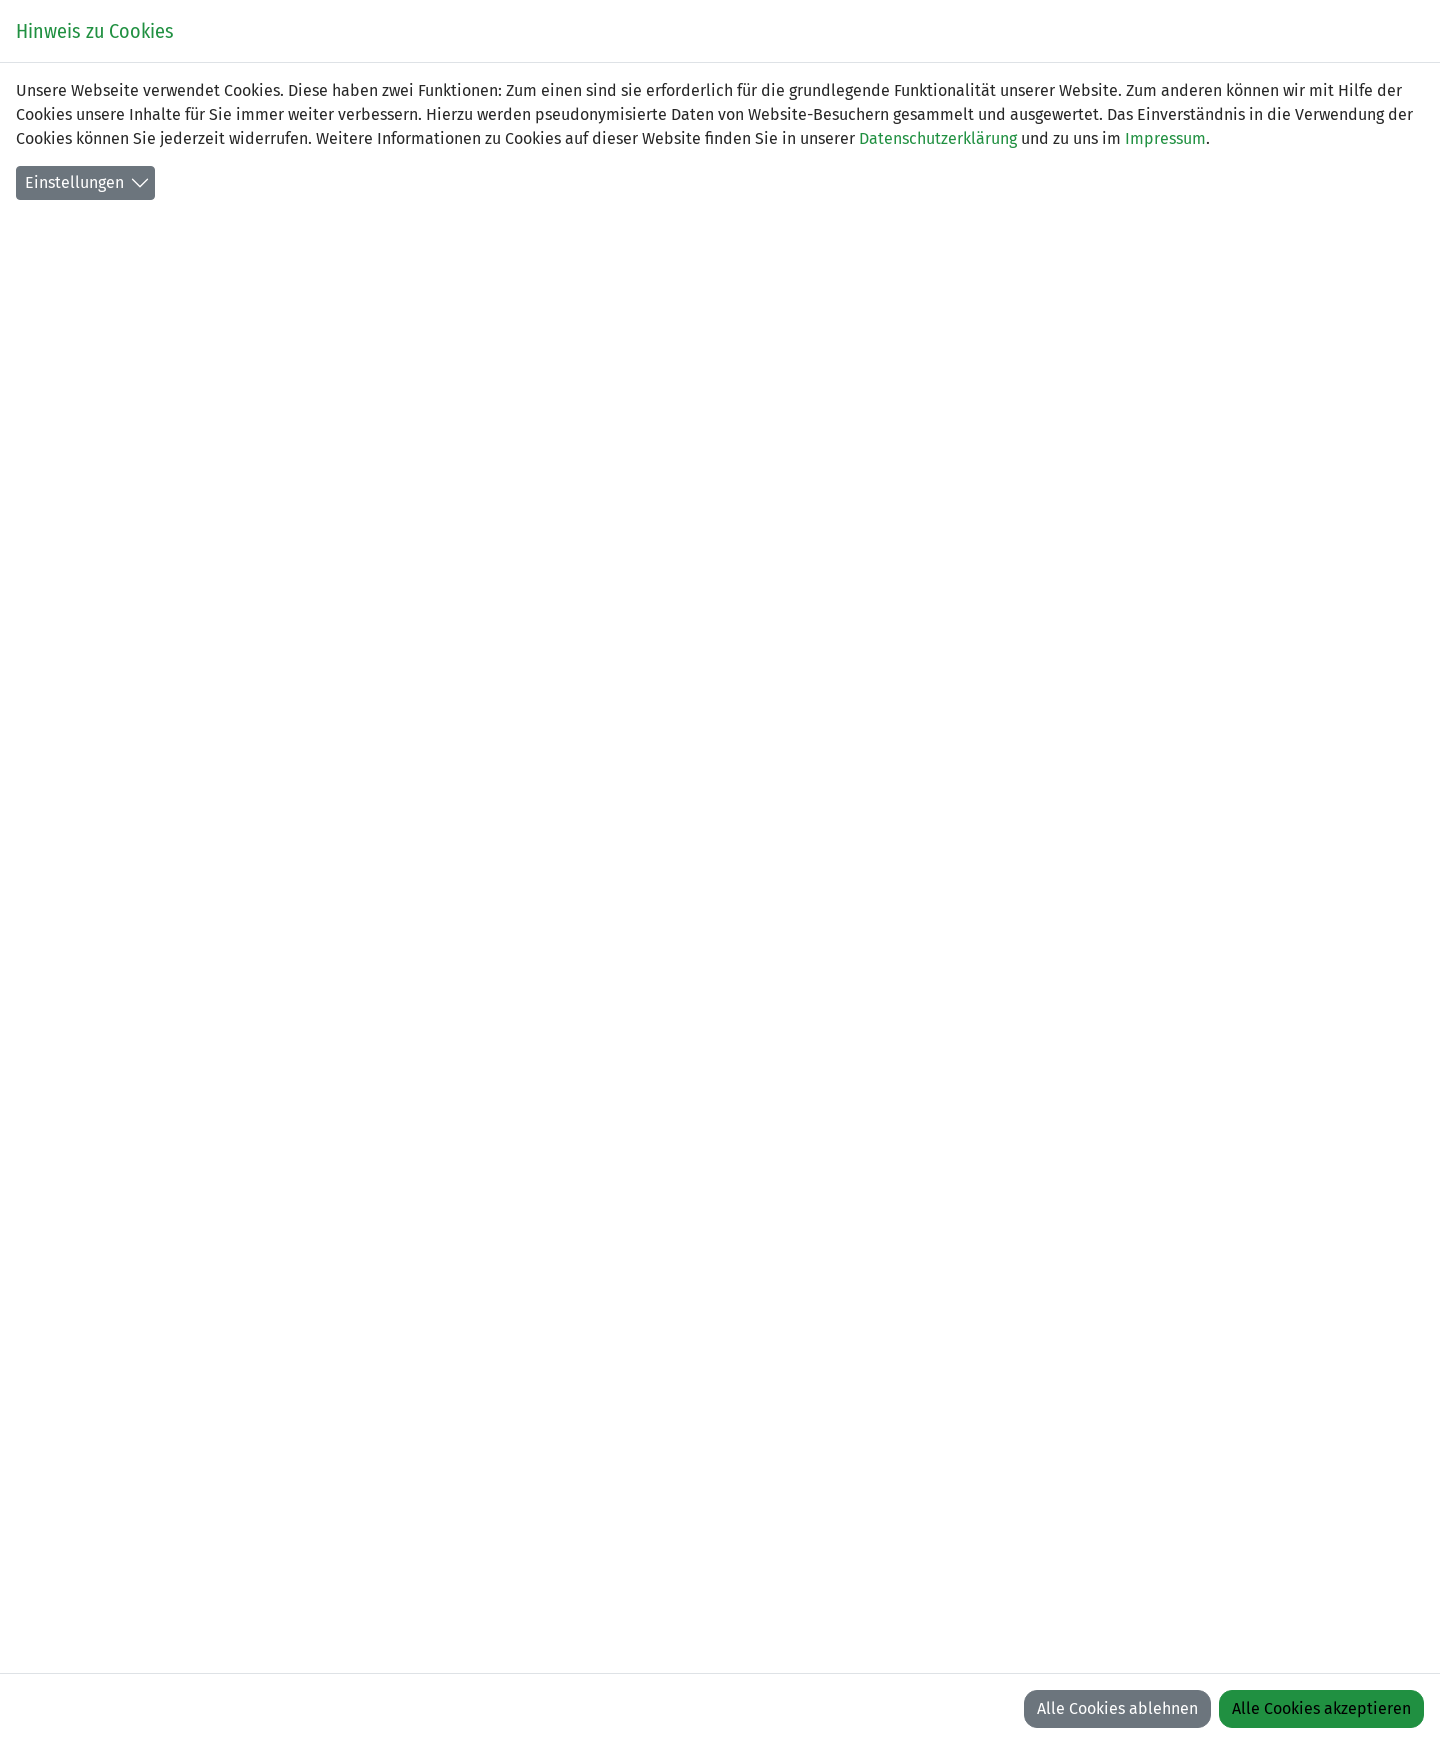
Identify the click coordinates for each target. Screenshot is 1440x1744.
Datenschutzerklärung (938, 138)
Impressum (1165, 138)
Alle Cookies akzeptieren (1321, 1708)
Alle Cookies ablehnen (1117, 1708)
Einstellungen (74, 182)
